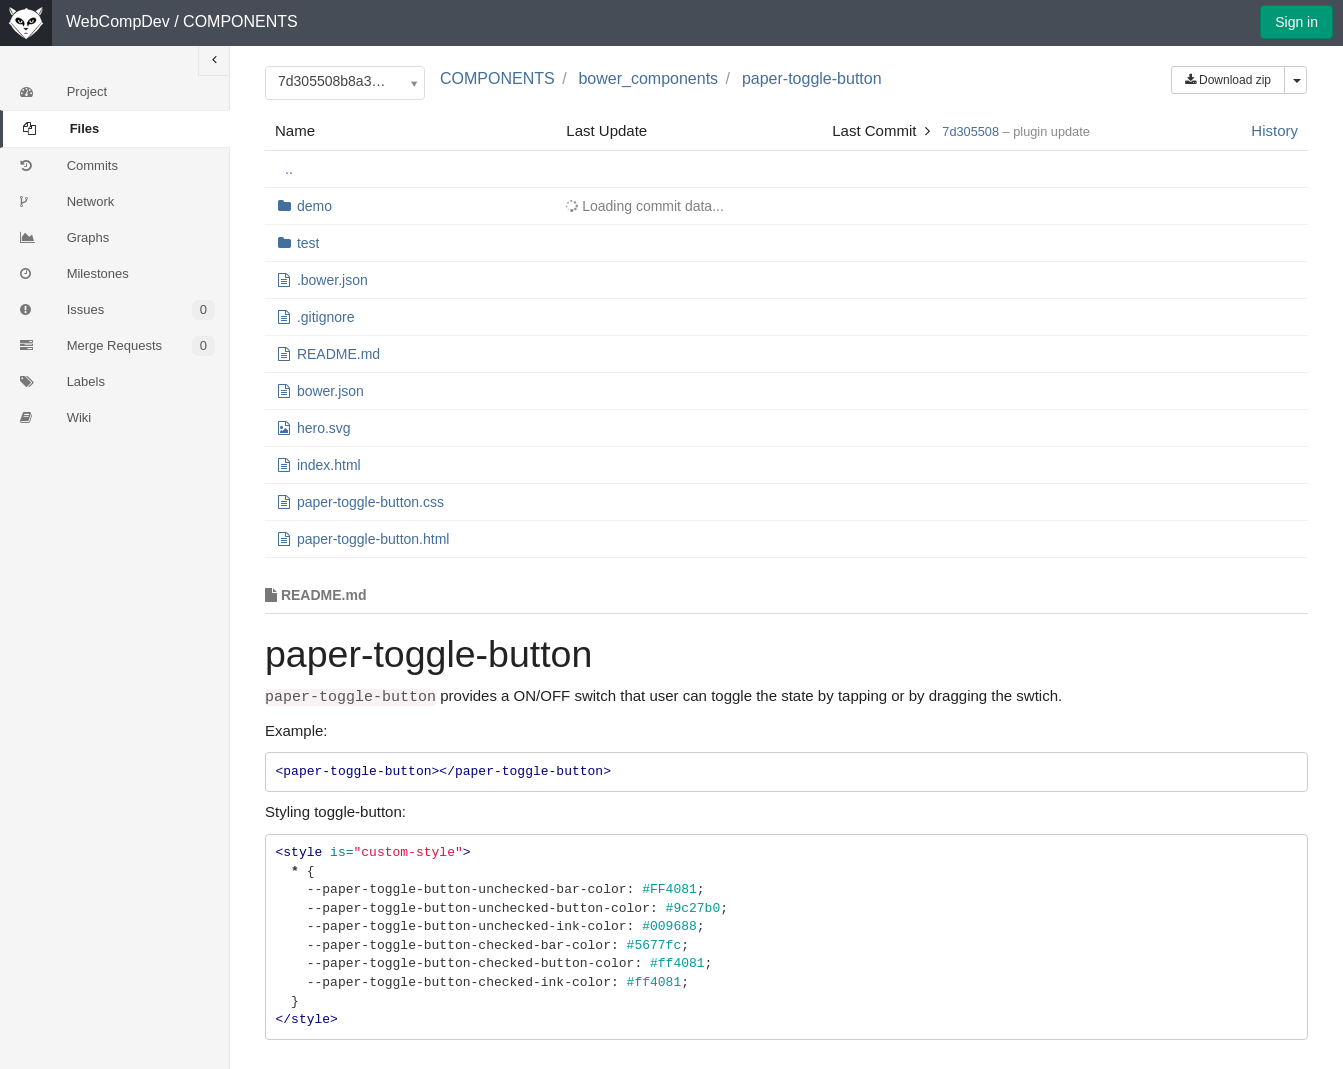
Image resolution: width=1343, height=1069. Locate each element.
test (308, 243)
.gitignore (326, 317)
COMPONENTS (240, 21)
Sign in (1296, 22)
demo (314, 206)
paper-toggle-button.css (370, 502)
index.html (329, 465)
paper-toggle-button (812, 78)
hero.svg (324, 428)
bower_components (648, 78)
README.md (338, 354)
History (1274, 130)
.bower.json (332, 280)
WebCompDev (118, 21)
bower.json (330, 391)
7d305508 (970, 131)
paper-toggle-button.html (373, 539)
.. (289, 169)
